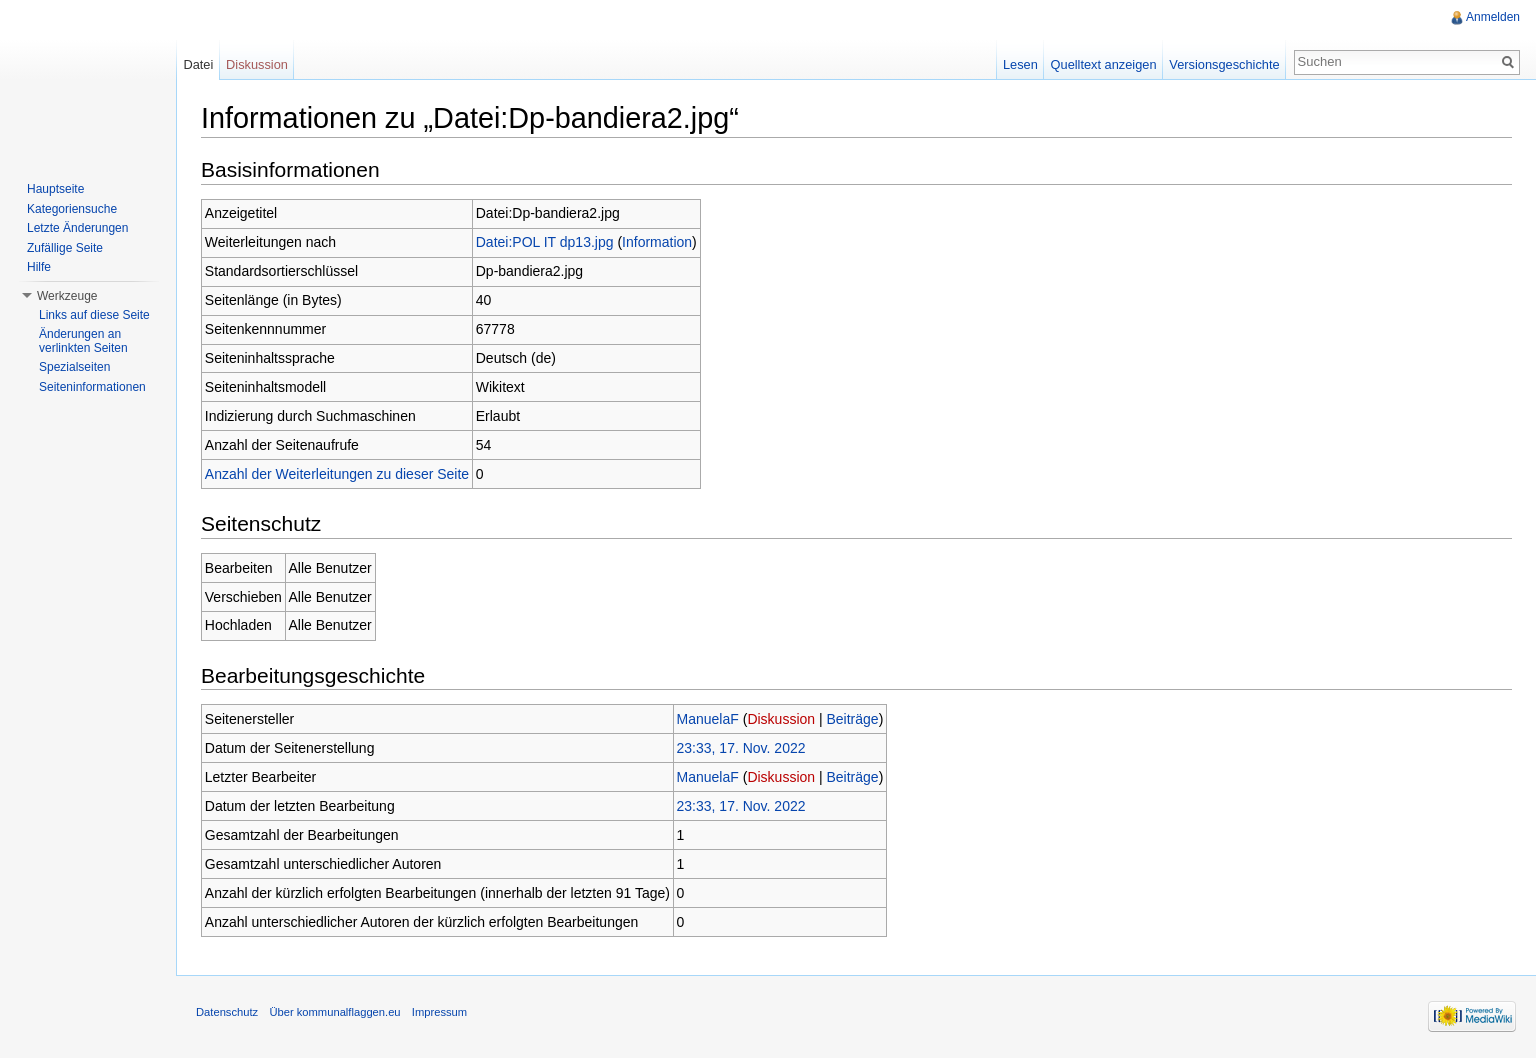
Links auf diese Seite (94, 315)
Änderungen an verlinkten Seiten (83, 341)
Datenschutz (227, 1012)
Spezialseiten (74, 367)
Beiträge (853, 719)
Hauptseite (55, 189)
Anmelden (1493, 17)
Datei (198, 64)
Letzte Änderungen (77, 228)
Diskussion (781, 719)
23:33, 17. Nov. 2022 (741, 748)
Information (657, 242)
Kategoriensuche (72, 209)
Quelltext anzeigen (1104, 64)
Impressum (439, 1012)
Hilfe (39, 267)
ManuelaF (708, 719)
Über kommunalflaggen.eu (334, 1012)
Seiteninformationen (92, 387)
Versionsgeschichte (1224, 64)
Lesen (1020, 64)
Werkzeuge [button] (67, 296)
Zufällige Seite (65, 248)
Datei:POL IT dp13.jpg (545, 242)
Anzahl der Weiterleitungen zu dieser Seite (337, 474)
